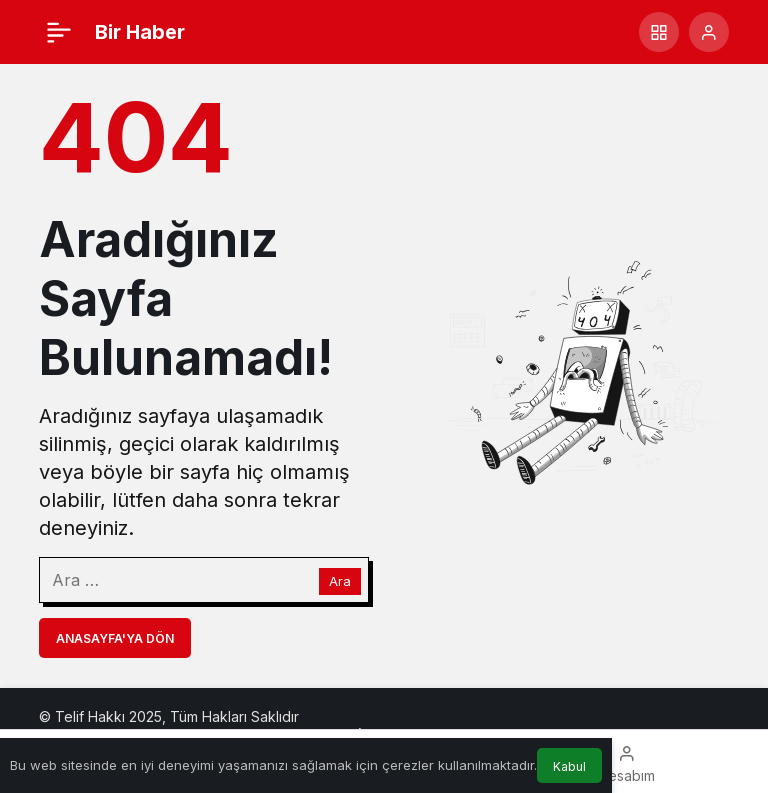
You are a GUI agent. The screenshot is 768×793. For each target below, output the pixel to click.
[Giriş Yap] (709, 32)
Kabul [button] (569, 766)
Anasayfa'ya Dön (115, 638)
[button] (659, 32)
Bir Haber (140, 32)
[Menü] (59, 32)
